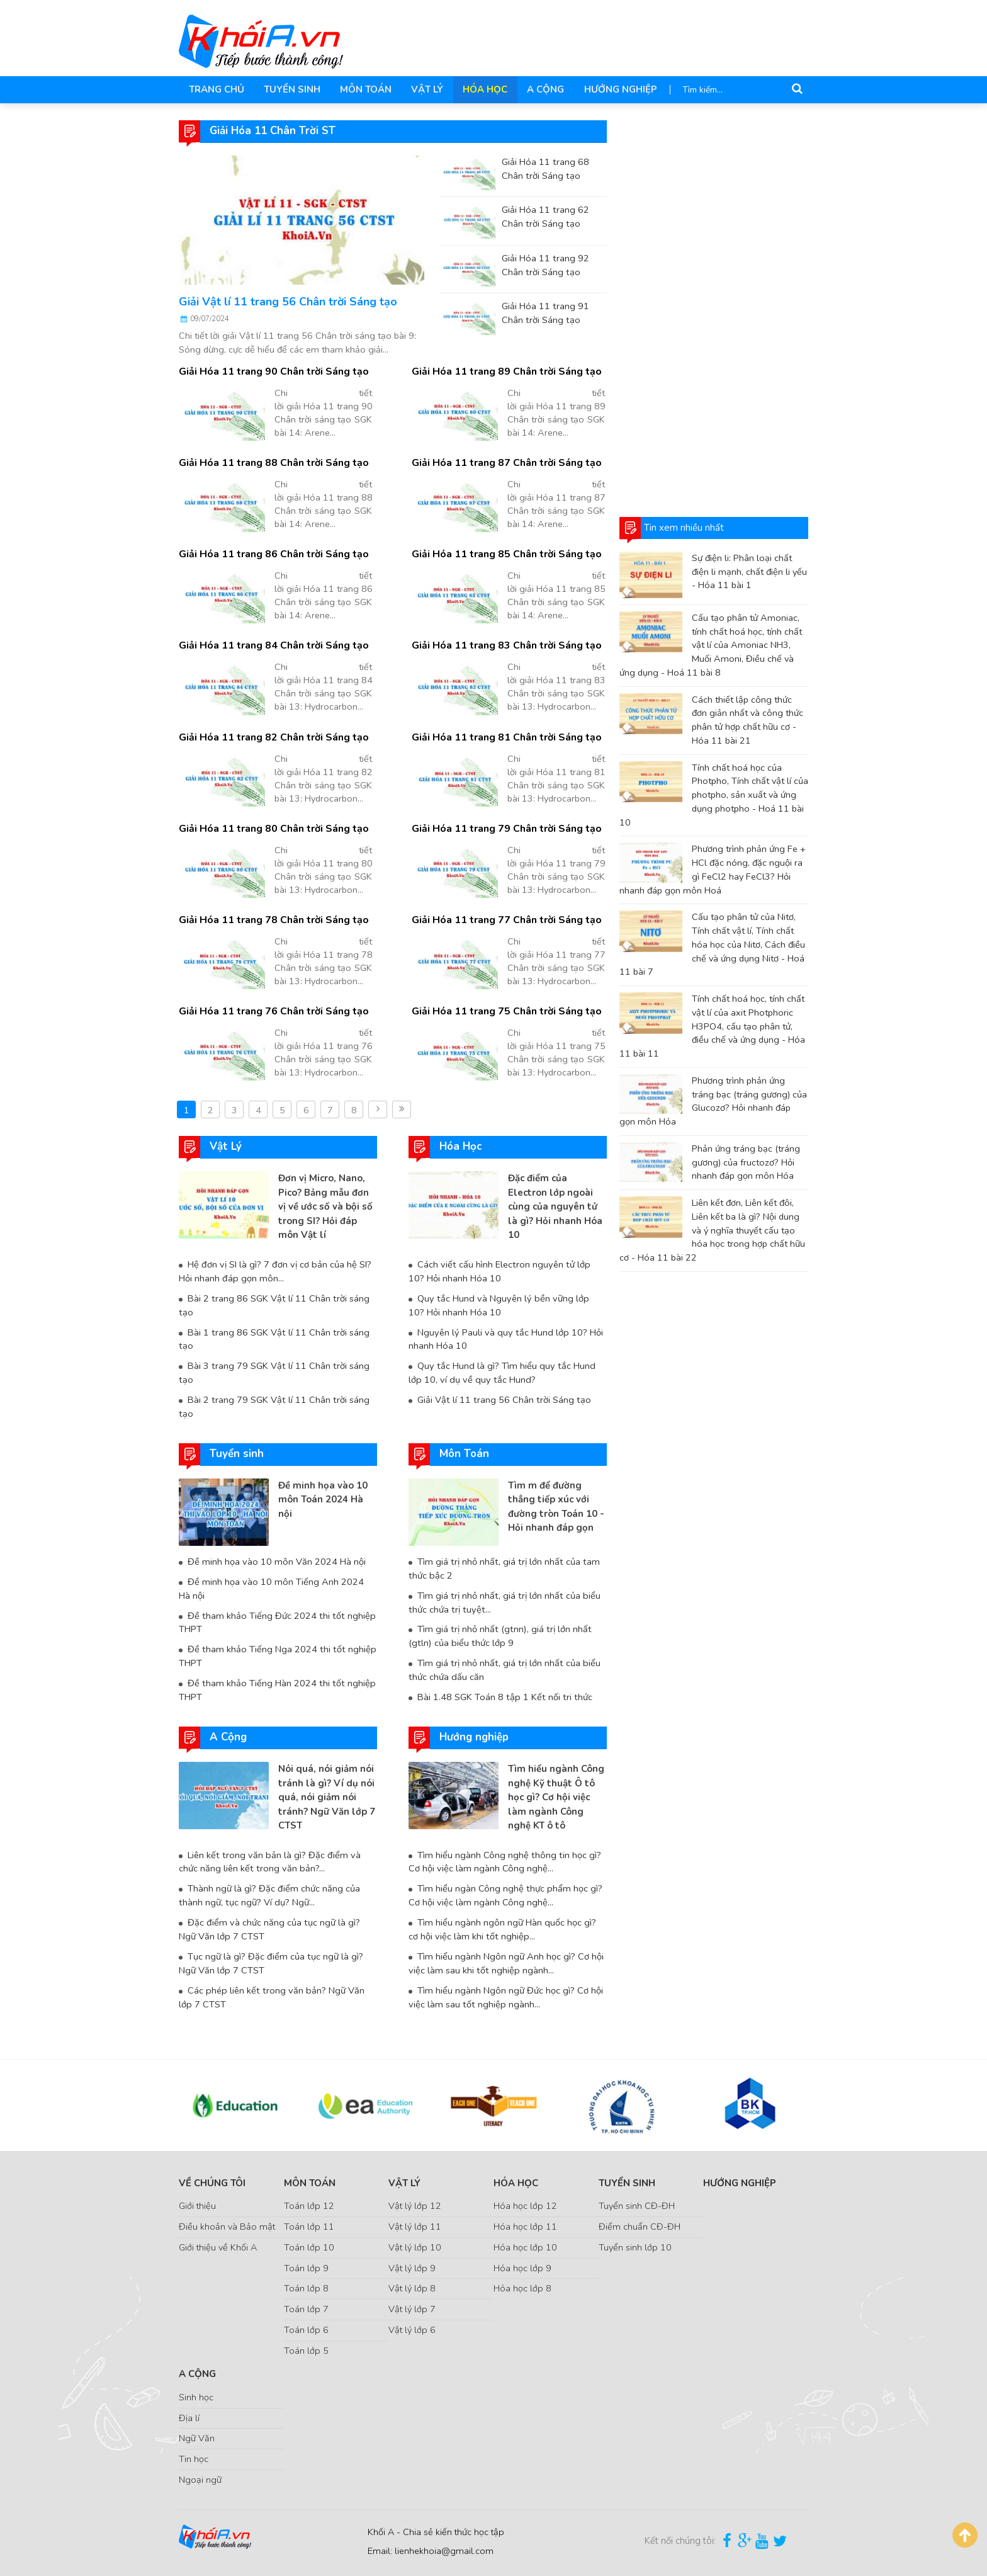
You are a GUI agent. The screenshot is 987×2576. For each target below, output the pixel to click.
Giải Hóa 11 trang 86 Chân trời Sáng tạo (272, 554)
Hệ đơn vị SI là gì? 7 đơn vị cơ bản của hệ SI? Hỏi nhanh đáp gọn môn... (273, 1271)
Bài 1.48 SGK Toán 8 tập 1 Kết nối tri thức (503, 1695)
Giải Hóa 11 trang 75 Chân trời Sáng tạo (505, 1011)
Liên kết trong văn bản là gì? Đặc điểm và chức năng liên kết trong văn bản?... (268, 1859)
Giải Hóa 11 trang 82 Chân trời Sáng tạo (272, 737)
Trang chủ (216, 89)
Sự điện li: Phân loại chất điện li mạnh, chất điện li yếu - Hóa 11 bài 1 (749, 572)
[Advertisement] (713, 309)
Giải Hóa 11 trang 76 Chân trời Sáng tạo (272, 1011)
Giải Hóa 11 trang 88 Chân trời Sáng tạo (272, 463)
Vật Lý (423, 89)
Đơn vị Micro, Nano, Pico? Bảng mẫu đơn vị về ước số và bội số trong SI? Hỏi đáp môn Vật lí (325, 1206)
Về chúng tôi (212, 2180)
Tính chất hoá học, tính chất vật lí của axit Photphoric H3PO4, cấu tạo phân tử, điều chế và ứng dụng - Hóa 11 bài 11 (712, 1026)
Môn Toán (363, 89)
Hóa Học (480, 89)
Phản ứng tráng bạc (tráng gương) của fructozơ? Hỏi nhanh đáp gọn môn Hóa (746, 1162)
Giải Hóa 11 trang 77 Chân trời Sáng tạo (505, 920)
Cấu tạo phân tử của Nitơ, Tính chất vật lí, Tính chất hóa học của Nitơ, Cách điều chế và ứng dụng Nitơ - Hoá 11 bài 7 (712, 944)
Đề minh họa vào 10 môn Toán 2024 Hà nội (323, 1498)
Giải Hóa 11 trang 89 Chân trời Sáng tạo (505, 371)
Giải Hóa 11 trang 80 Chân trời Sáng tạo (272, 829)
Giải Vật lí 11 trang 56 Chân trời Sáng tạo (288, 301)
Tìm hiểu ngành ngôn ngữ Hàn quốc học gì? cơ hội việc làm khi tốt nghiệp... (502, 1927)
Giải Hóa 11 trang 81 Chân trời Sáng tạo (505, 737)
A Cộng (540, 89)
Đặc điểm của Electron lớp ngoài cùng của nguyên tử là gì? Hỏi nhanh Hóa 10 (555, 1206)
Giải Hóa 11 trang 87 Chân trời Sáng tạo (505, 463)
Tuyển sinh (290, 89)
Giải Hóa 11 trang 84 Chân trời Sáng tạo (272, 645)
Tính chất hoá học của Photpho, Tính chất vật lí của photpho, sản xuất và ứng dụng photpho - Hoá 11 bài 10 (713, 794)
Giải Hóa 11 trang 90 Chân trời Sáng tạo (272, 371)
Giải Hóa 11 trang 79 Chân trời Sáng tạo (505, 829)
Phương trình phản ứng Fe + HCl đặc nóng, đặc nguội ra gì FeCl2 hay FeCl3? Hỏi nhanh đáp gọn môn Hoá (712, 869)
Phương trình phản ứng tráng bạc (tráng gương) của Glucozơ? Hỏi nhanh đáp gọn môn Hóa (713, 1101)
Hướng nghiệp (614, 89)
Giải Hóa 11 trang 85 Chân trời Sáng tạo (505, 554)
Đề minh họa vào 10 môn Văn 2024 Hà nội (276, 1560)
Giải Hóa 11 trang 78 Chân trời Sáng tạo (272, 920)
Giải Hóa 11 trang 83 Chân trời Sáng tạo (505, 645)
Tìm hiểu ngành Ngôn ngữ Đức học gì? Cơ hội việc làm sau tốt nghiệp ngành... (506, 1994)
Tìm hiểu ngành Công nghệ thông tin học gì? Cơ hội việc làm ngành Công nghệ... (504, 1859)
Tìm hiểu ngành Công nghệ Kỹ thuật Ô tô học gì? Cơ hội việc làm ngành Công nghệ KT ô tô (556, 1795)
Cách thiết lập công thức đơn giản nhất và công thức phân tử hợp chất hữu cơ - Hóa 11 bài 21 (747, 719)
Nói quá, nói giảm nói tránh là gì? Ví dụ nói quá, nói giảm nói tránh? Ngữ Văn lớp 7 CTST (326, 1795)
